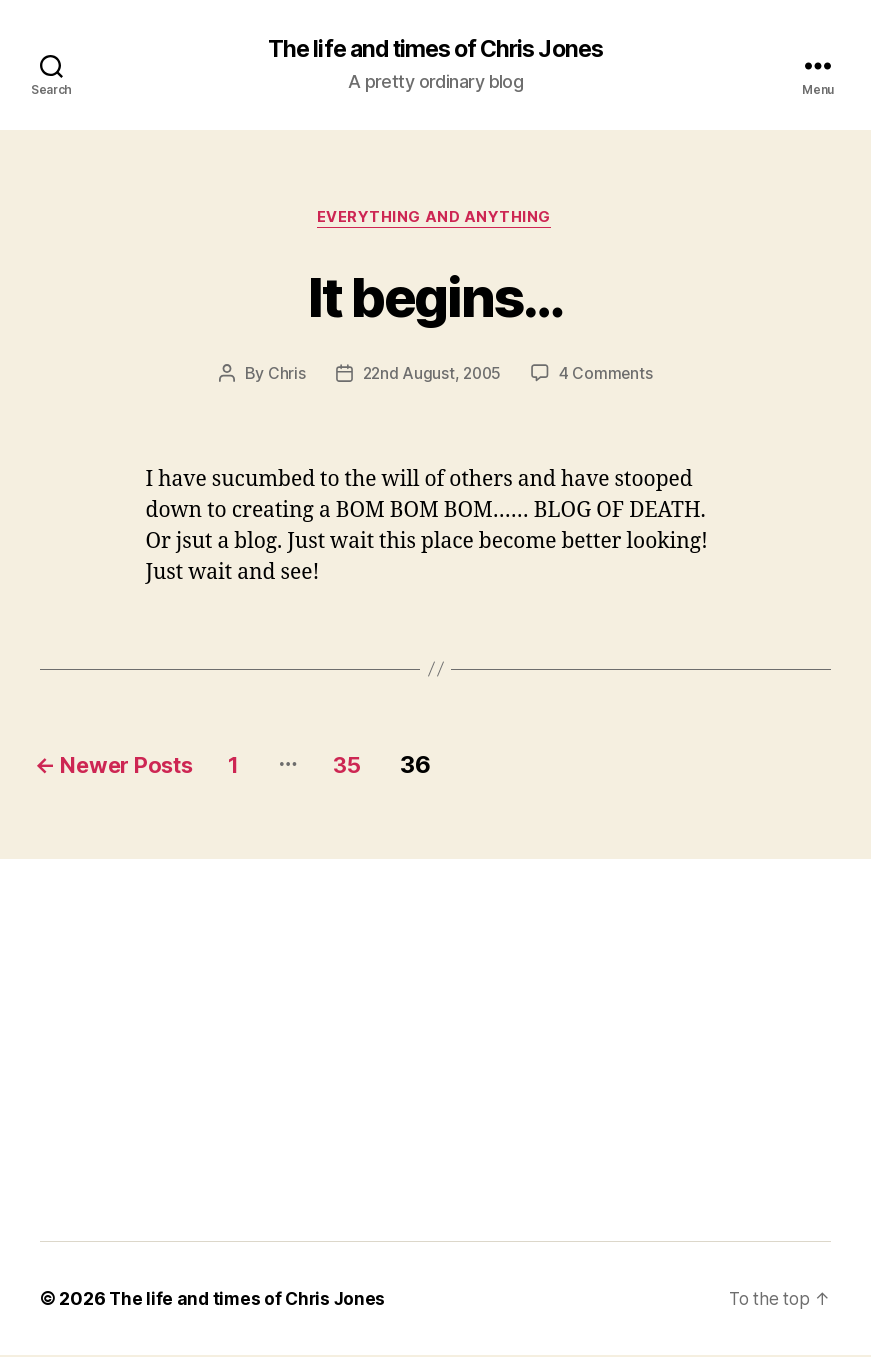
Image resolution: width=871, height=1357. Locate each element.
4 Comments (608, 376)
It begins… (435, 296)
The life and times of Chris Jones (435, 50)
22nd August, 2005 (431, 376)
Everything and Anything (435, 220)
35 (383, 767)
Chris (284, 376)
